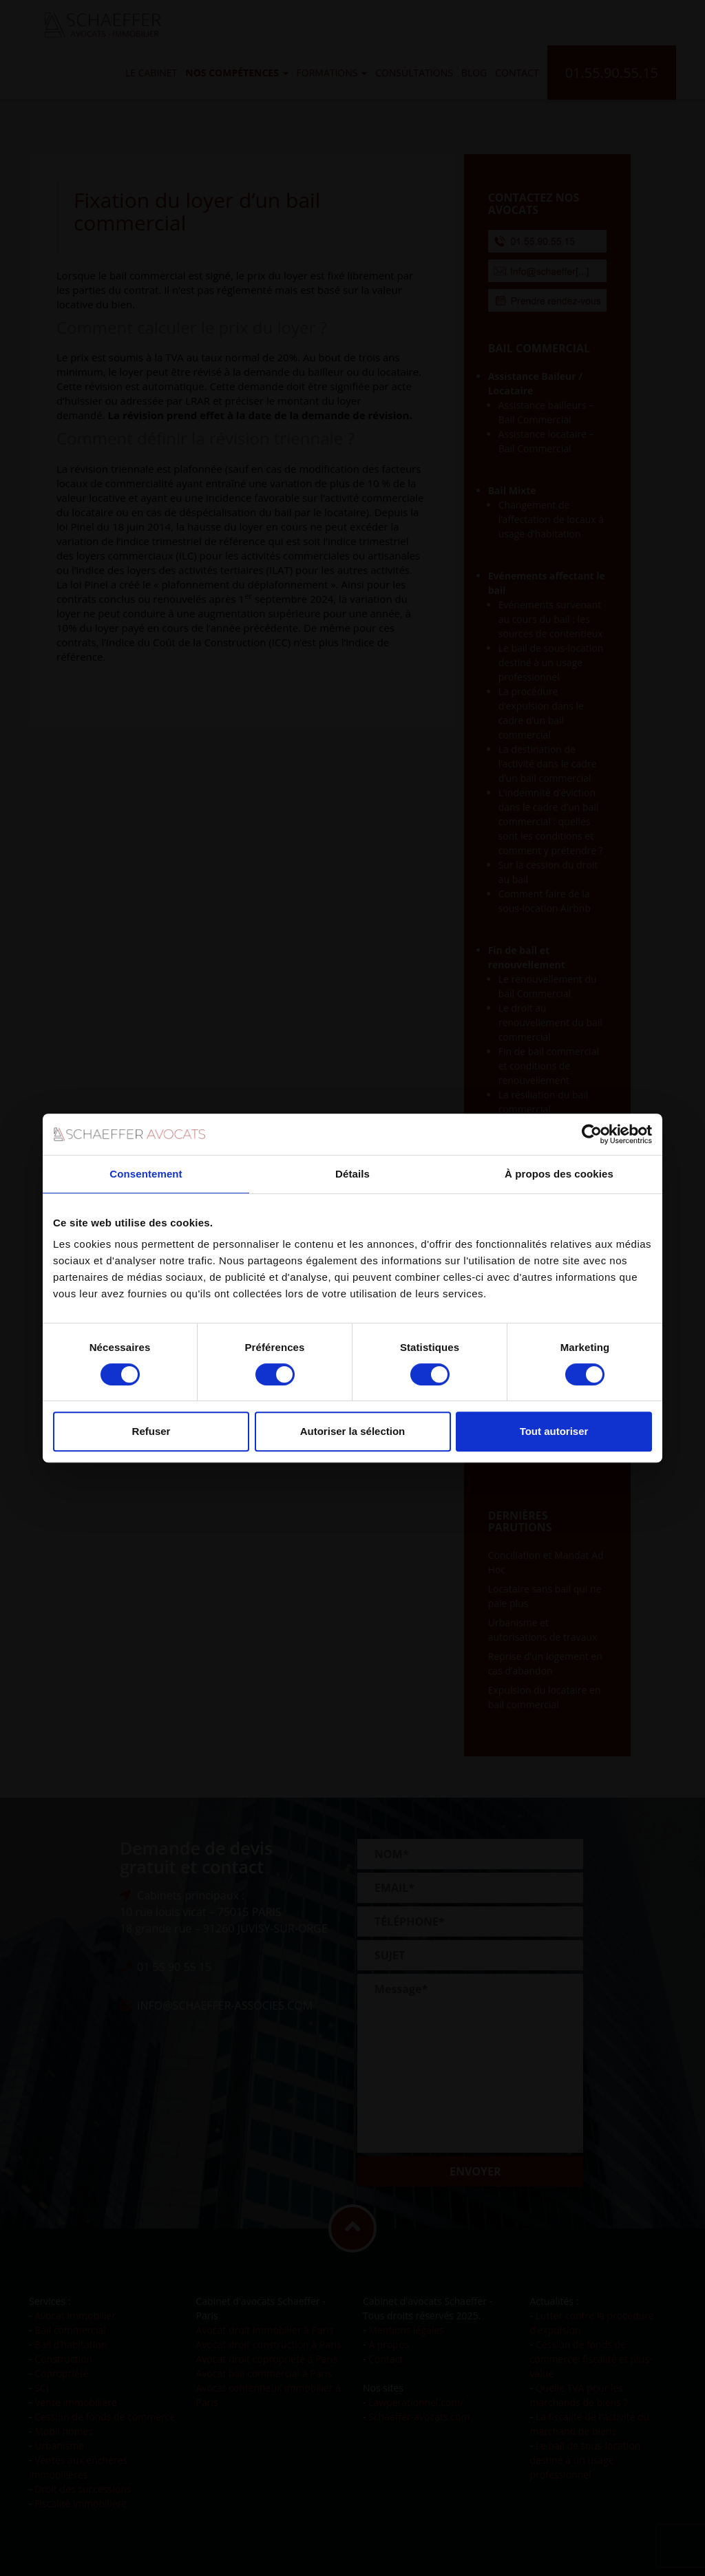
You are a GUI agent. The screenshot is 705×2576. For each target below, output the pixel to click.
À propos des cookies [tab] (559, 1174)
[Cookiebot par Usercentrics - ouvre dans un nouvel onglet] (592, 1134)
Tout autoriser (554, 1431)
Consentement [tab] (145, 1174)
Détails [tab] (352, 1174)
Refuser (151, 1431)
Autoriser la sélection (353, 1431)
